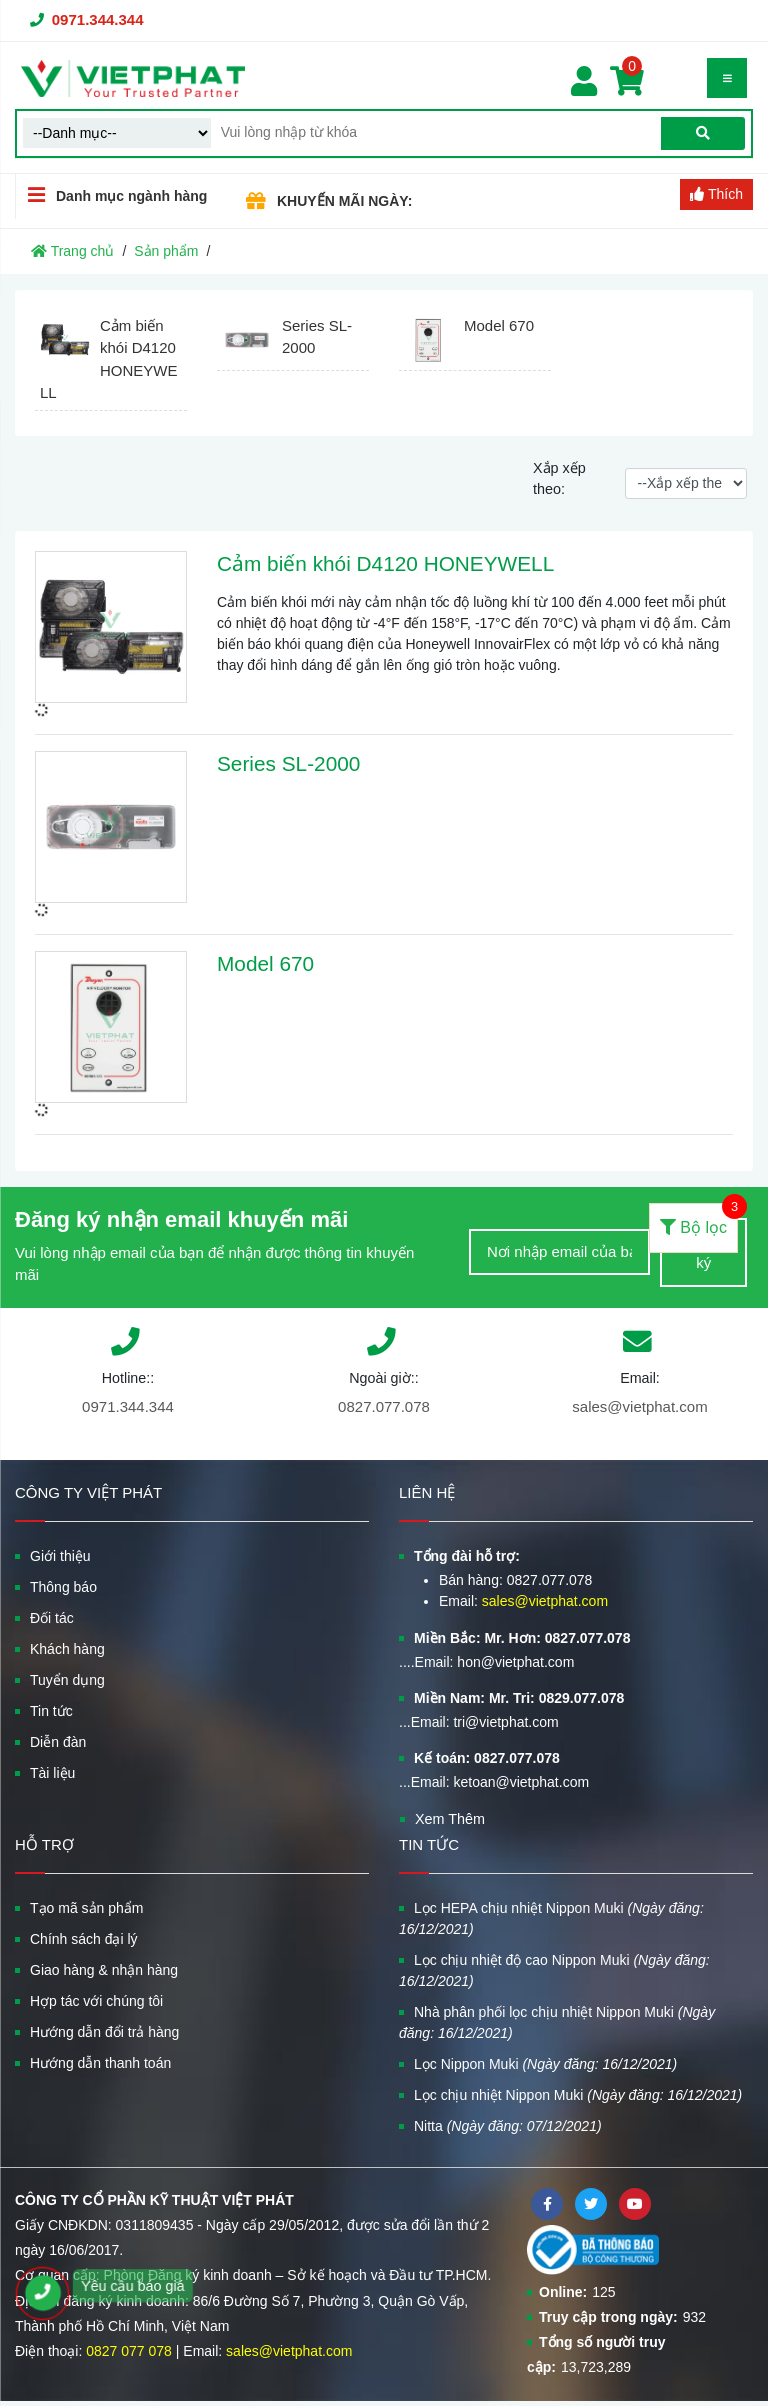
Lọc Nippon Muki (545, 2064)
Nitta (508, 2126)
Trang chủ (72, 251)
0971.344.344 (98, 19)
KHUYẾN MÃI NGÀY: (344, 201)
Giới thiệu (60, 1556)
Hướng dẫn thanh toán (100, 2063)
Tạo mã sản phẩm (86, 1908)
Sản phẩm (166, 251)
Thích (716, 194)
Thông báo (63, 1587)
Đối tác (52, 1618)
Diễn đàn (58, 1742)
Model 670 (265, 963)
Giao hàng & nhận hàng (104, 1970)
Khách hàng (67, 1649)
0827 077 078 (129, 2351)
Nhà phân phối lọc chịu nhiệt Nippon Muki (557, 2022)
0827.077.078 (384, 1406)
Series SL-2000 (288, 763)
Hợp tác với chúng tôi (96, 2001)
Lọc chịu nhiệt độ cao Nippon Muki (554, 1970)
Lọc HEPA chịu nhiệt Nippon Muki (551, 1918)
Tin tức (51, 1711)
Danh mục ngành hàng (111, 195)
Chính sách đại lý (84, 1939)
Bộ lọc (699, 1219)
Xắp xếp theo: (559, 479)
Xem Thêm (450, 1819)
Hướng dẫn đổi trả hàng (104, 2032)
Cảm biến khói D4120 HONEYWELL (385, 563)
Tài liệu (52, 1773)
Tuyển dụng (67, 1680)
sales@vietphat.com (639, 1406)
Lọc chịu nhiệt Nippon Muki (578, 2095)
